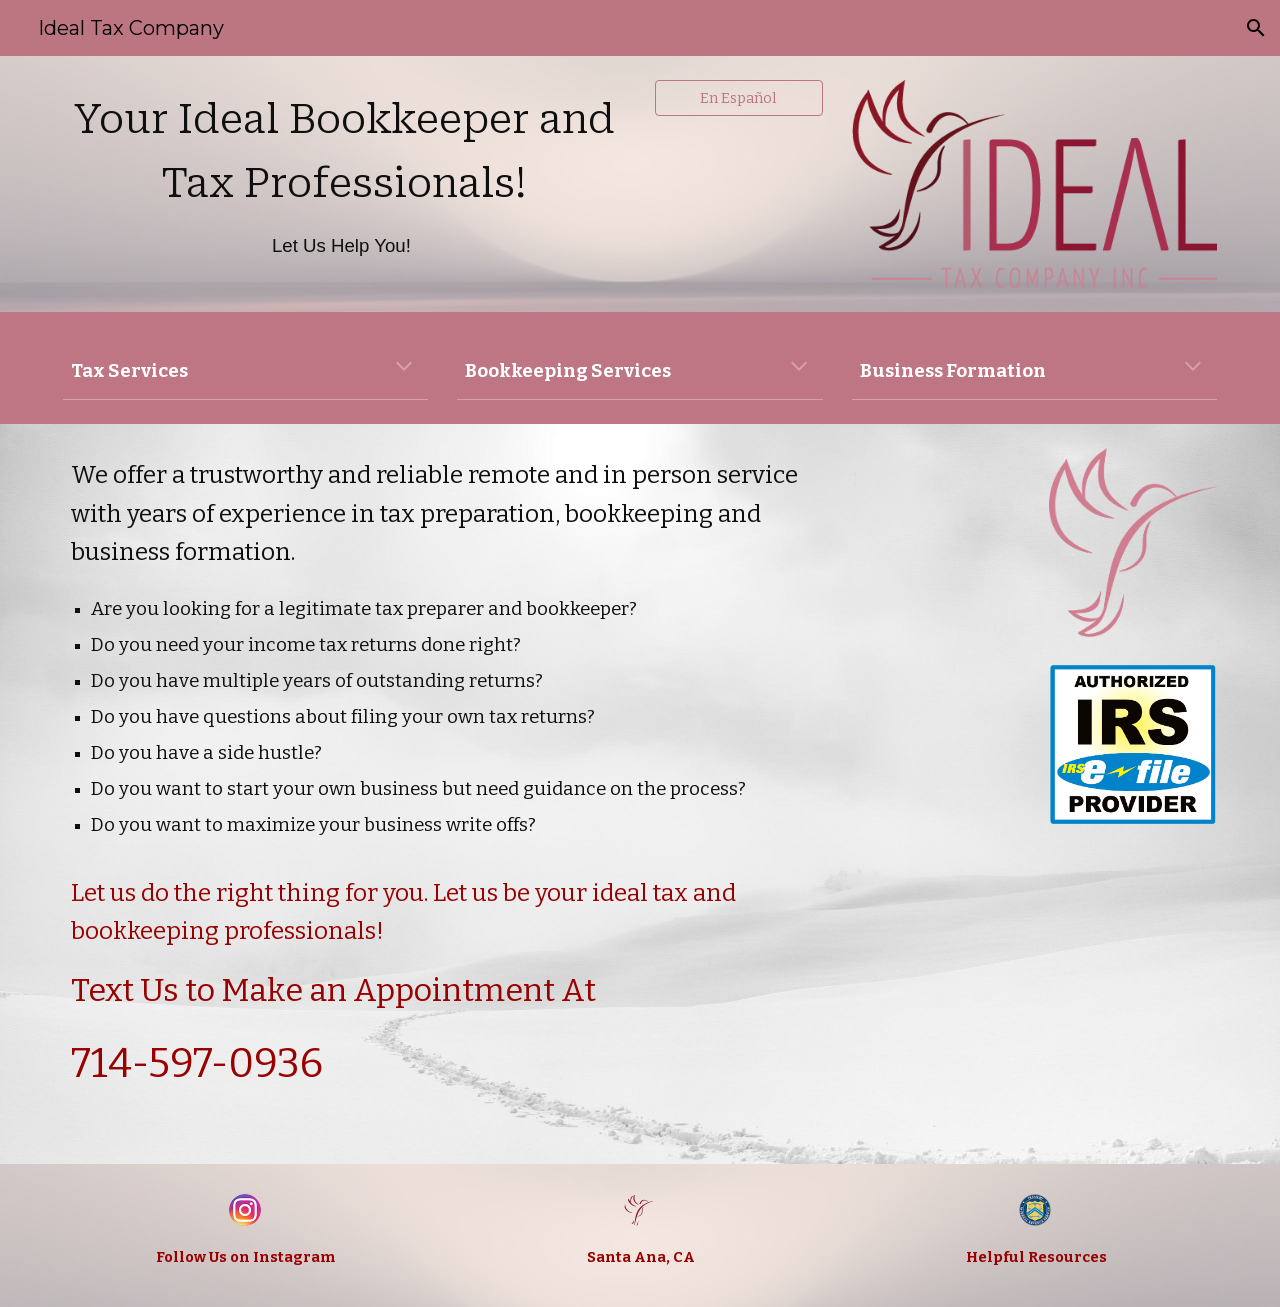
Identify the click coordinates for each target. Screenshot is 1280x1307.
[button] (1256, 28)
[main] (344, 183)
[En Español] (739, 97)
